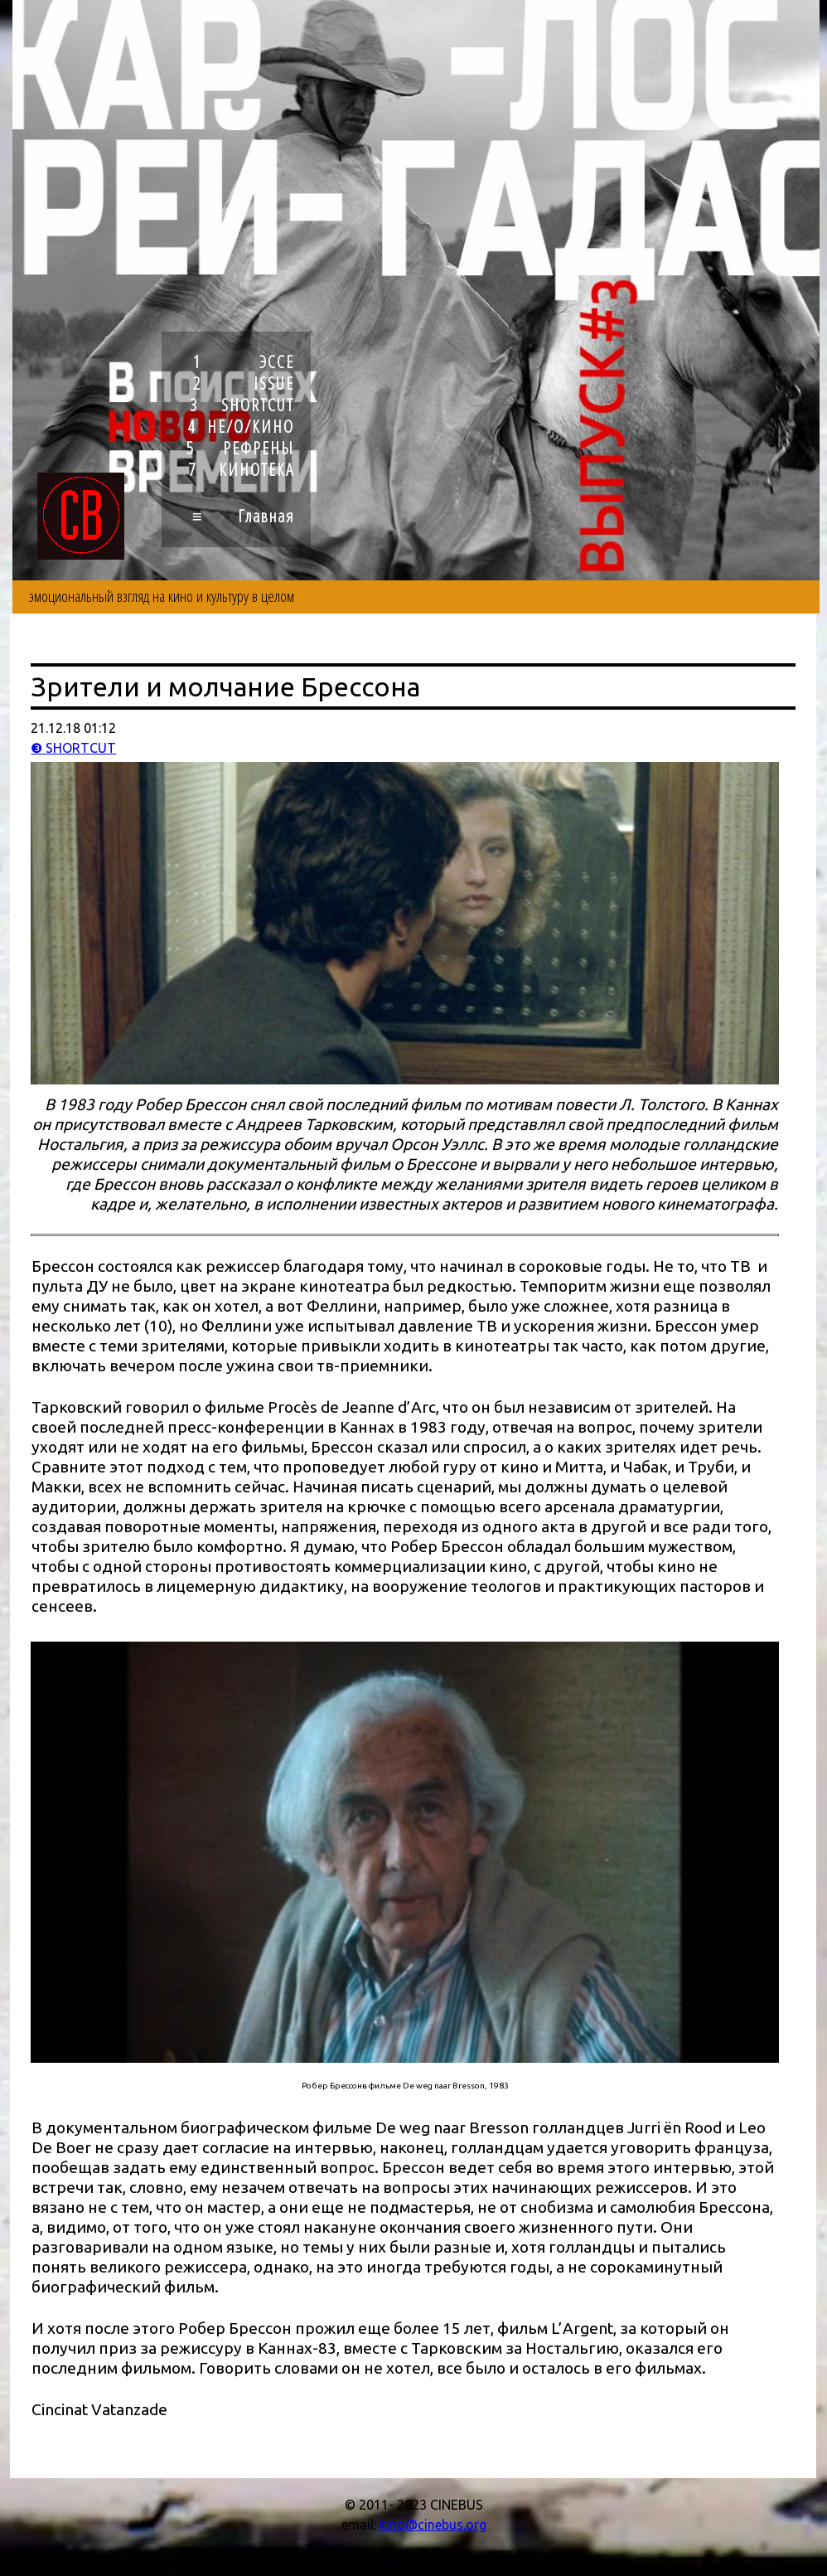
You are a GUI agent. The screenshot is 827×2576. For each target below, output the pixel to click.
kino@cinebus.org (433, 2524)
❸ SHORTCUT (73, 747)
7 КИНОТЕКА (241, 469)
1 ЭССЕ (243, 361)
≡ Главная (243, 515)
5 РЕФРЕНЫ (240, 447)
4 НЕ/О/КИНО (240, 426)
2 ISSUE (243, 383)
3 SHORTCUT (242, 404)
